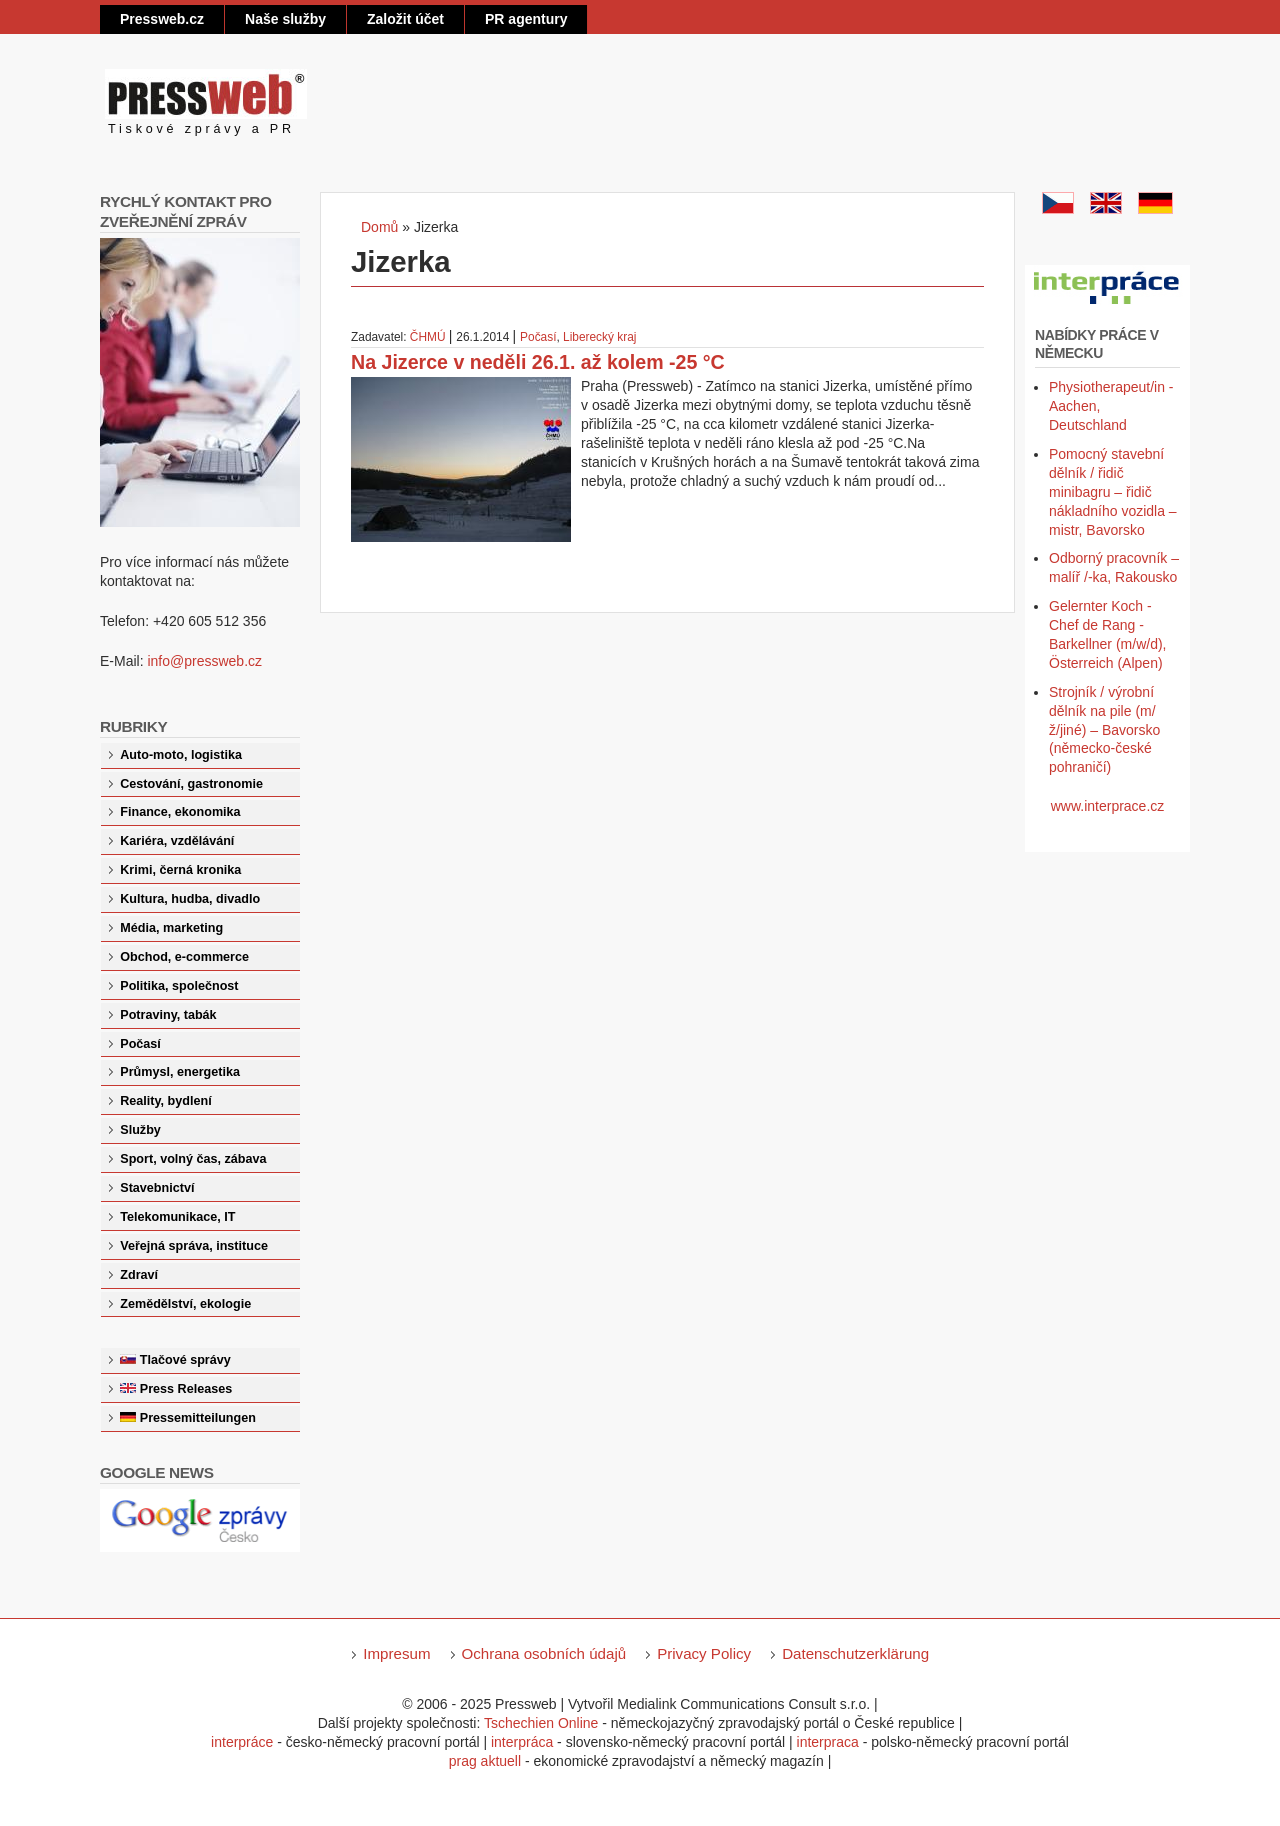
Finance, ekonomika (180, 812)
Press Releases (186, 1389)
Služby (140, 1130)
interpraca (828, 1742)
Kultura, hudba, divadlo (190, 899)
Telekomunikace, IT (177, 1217)
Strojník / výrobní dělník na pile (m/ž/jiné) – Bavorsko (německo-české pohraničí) (1104, 730)
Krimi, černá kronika (180, 870)
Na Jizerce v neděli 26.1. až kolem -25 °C (538, 362)
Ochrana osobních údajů (544, 1653)
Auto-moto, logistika (181, 755)
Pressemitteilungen (198, 1418)
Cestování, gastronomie (191, 784)
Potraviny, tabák (168, 1015)
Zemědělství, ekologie (185, 1304)
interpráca (522, 1742)
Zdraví (139, 1275)
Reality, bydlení (165, 1101)
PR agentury (526, 19)
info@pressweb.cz (204, 661)
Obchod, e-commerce (184, 957)
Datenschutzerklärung (855, 1653)
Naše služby (285, 19)
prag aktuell (485, 1761)
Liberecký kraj (599, 337)
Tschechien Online (541, 1723)
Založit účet (405, 19)
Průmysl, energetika (180, 1072)
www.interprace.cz (1108, 806)
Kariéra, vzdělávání (177, 841)
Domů (379, 227)
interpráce (242, 1742)
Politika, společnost (179, 986)
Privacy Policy (704, 1653)
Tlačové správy (185, 1360)
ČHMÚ (428, 337)
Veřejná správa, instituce (194, 1246)
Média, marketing (171, 928)
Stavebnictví (157, 1188)
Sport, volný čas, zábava (193, 1159)
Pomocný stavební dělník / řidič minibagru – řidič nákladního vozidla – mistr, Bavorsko (1113, 492)
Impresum (396, 1653)
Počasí (538, 337)
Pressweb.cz (162, 19)
